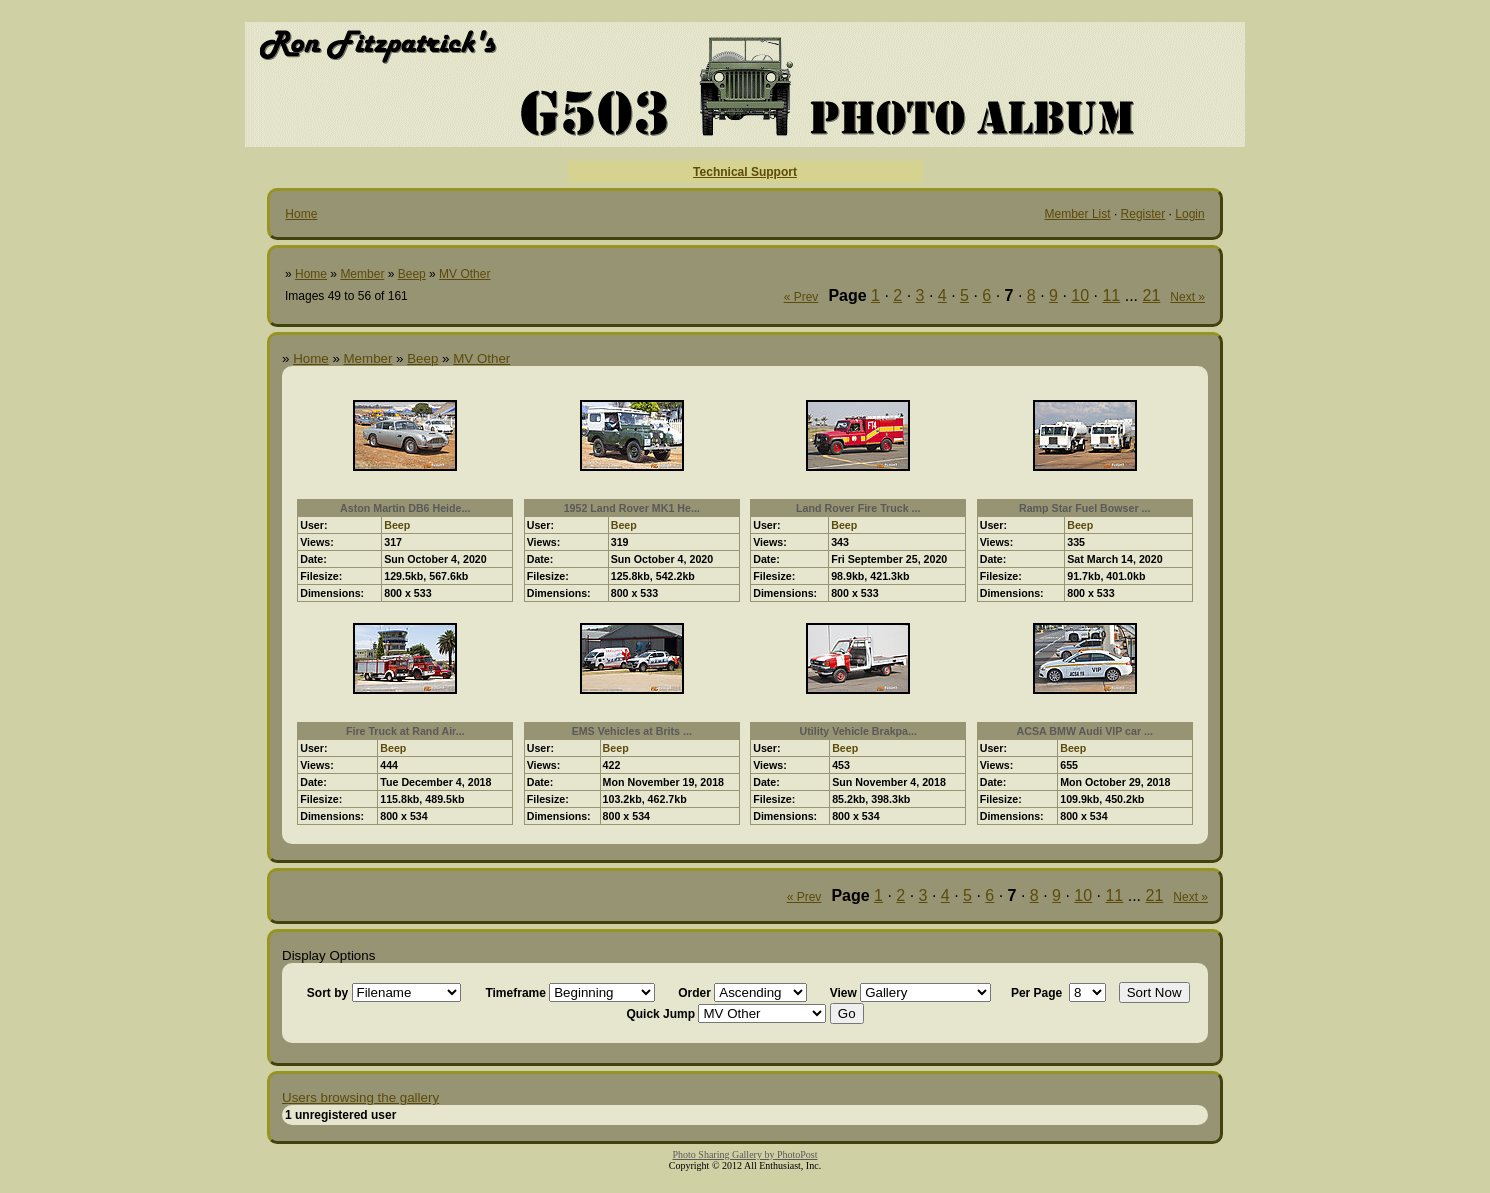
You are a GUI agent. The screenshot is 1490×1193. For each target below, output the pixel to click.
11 (1111, 295)
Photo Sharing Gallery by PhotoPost (744, 1154)
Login (1189, 214)
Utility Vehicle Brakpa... (858, 731)
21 (1152, 295)
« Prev (801, 297)
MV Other (464, 274)
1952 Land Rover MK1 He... (632, 508)
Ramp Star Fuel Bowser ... (1084, 508)
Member (362, 274)
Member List (1078, 214)
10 (1080, 295)
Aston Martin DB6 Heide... (405, 508)
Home (301, 214)
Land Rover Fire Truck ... (858, 508)
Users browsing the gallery (360, 1097)
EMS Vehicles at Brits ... (632, 731)
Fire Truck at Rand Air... (405, 731)
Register (1143, 214)
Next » (1187, 297)
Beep (412, 274)
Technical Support (745, 172)
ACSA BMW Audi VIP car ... (1085, 731)
